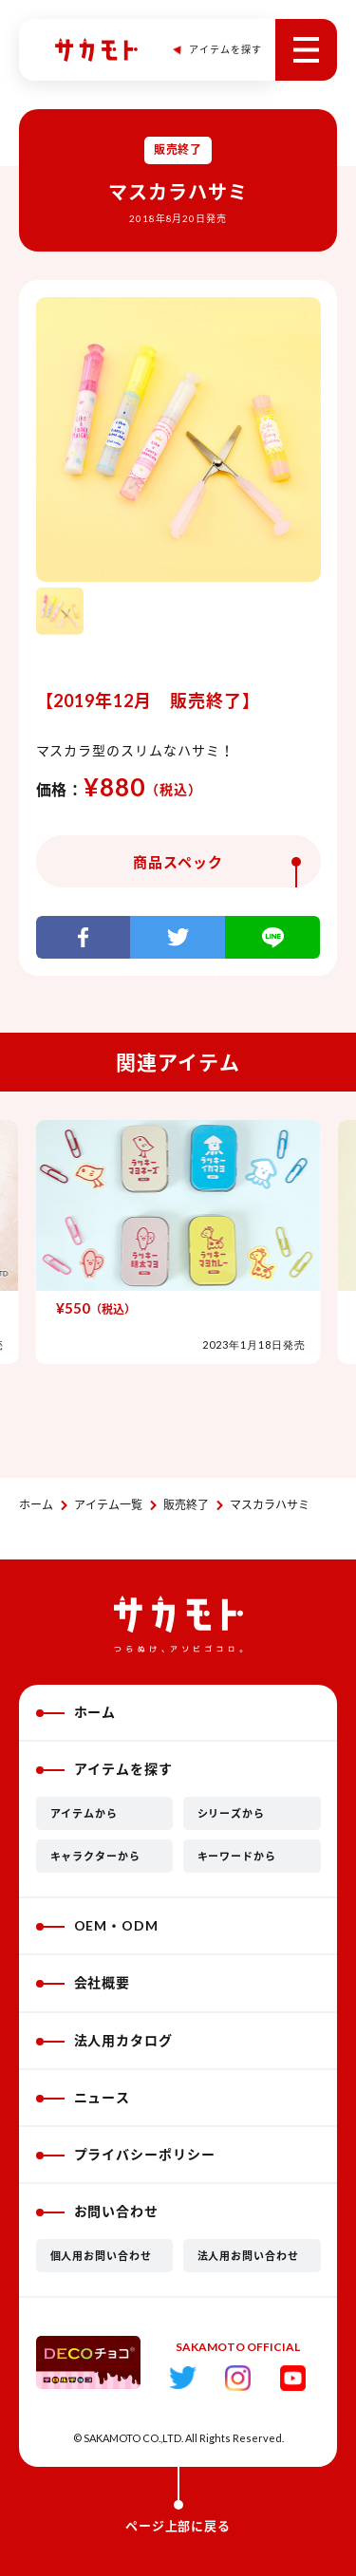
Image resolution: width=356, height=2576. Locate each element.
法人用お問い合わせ (248, 2255)
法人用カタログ (105, 2040)
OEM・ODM (97, 1925)
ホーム (36, 1505)
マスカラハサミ (269, 1505)
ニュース (83, 2097)
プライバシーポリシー (126, 2154)
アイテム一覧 (108, 1505)
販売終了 (186, 1505)
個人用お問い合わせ (101, 2255)
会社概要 (83, 1982)
